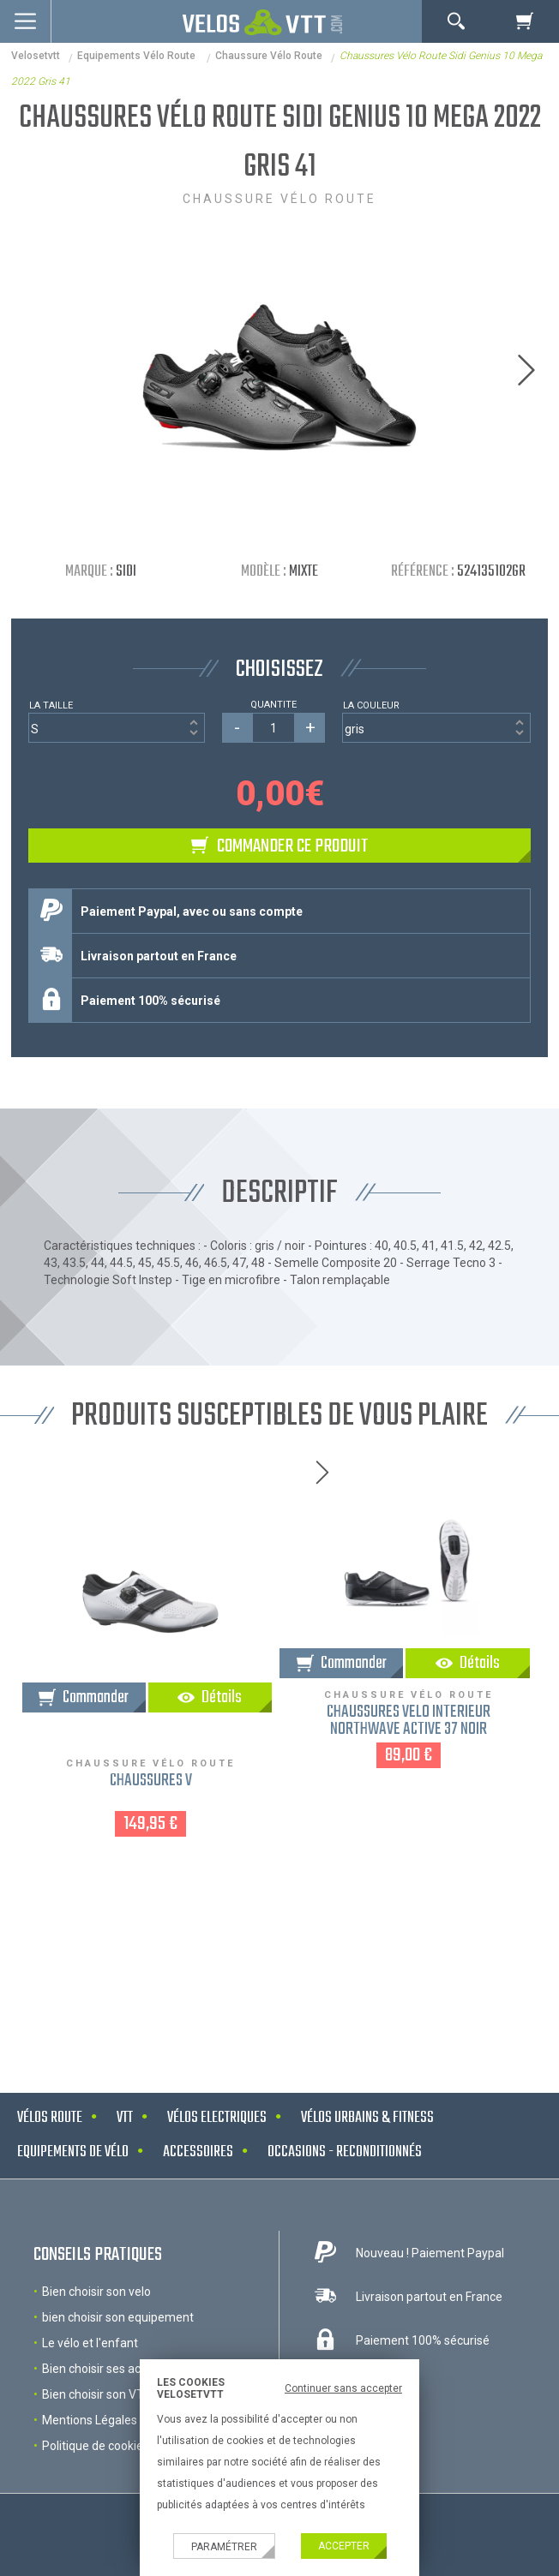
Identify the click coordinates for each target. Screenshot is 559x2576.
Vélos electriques (217, 2118)
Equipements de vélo (73, 2152)
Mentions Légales (89, 2420)
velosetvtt (35, 56)
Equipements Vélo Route (137, 56)
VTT (125, 2118)
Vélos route (49, 2118)
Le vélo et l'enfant (90, 2343)
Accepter (344, 2546)
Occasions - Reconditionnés (344, 2152)
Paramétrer (224, 2547)
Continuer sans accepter (343, 2388)
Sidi (126, 571)
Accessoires (198, 2152)
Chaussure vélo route (268, 56)
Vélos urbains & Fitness (367, 2118)
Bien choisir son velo (96, 2291)
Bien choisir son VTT (97, 2394)
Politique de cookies (95, 2446)
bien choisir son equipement (118, 2317)
